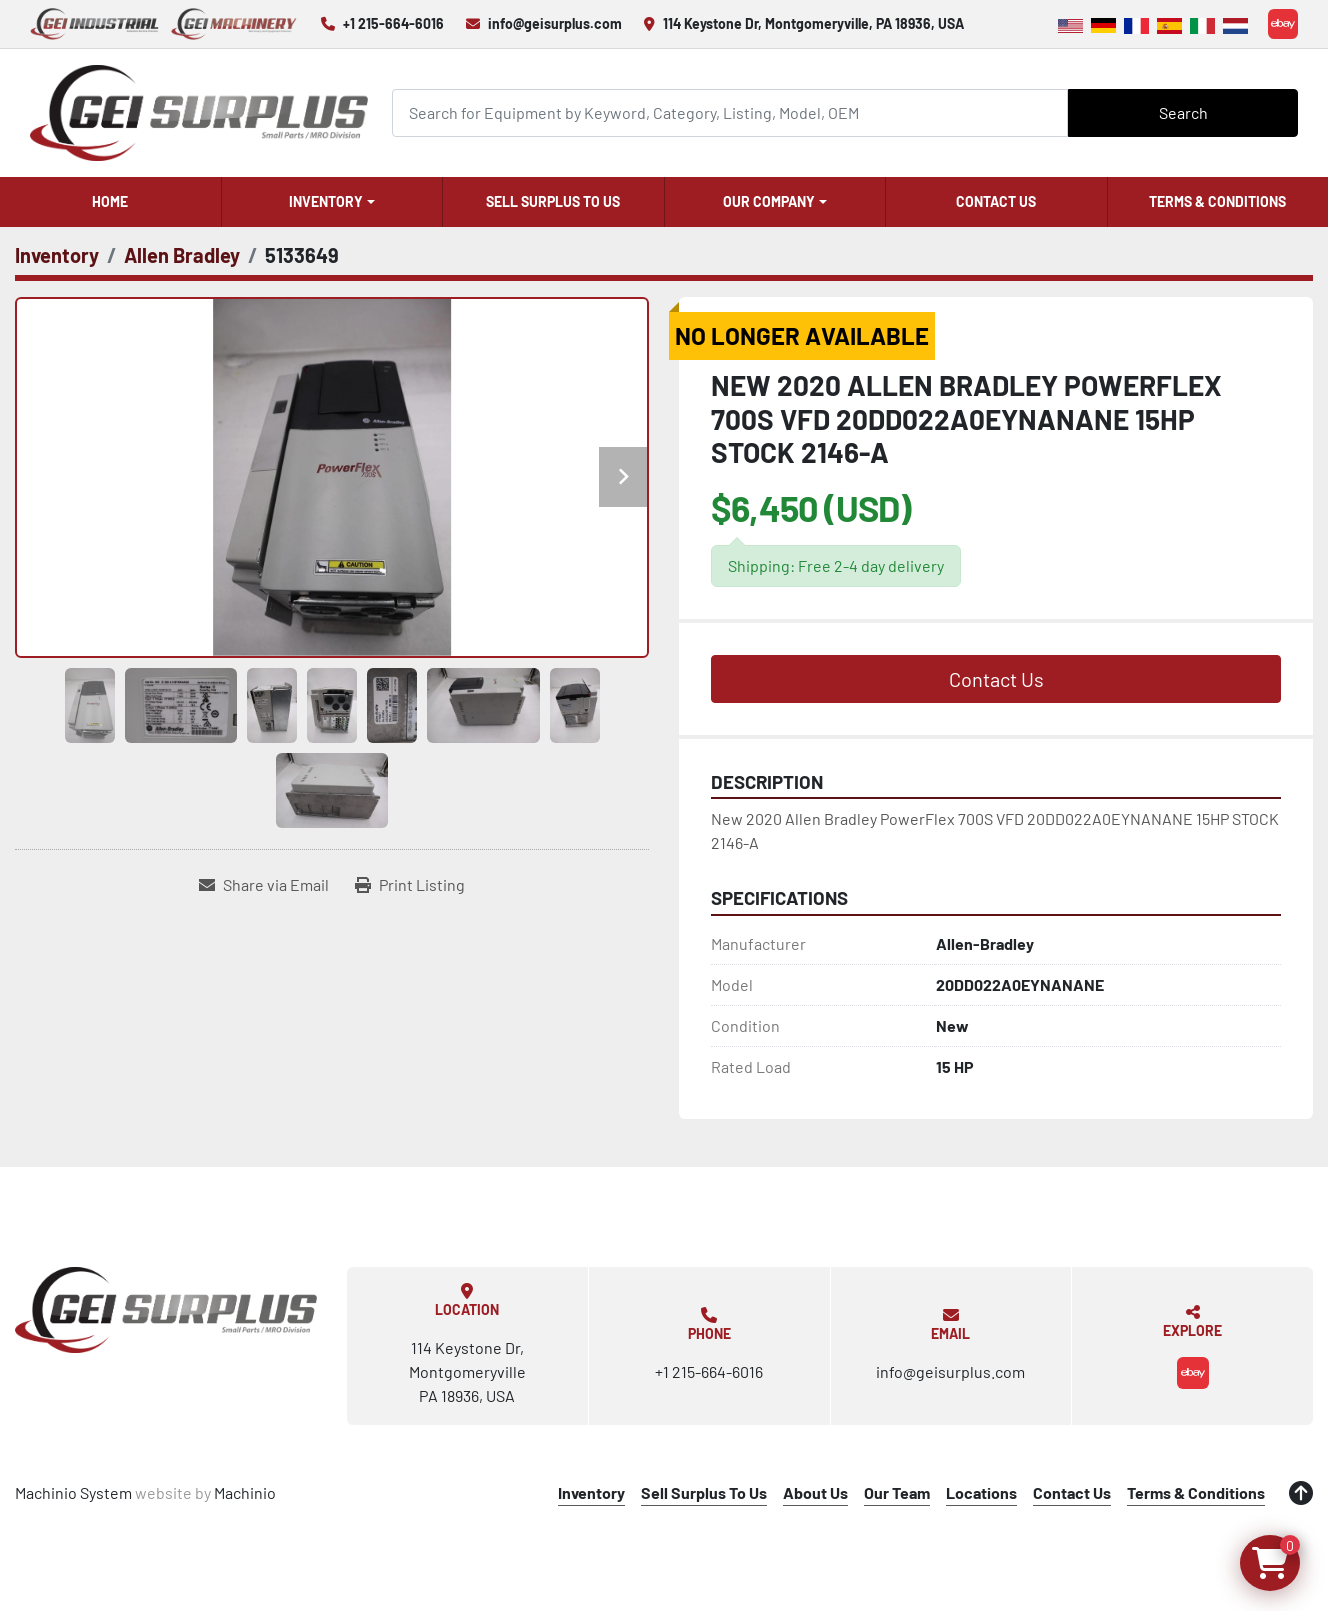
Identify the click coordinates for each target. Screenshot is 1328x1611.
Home (110, 201)
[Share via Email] (264, 885)
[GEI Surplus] (166, 1310)
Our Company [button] (769, 201)
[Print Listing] (410, 885)
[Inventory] (57, 255)
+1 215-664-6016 (393, 23)
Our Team (897, 1492)
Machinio (245, 1492)
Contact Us (996, 201)
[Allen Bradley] (182, 255)
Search (1183, 112)
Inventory (326, 201)
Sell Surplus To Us (553, 201)
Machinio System (73, 1492)
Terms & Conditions (1217, 201)
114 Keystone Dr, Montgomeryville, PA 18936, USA (813, 23)
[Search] (730, 112)
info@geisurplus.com (555, 23)
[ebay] (1283, 24)
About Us (815, 1492)
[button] (332, 202)
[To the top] (1301, 1493)
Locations (981, 1492)
